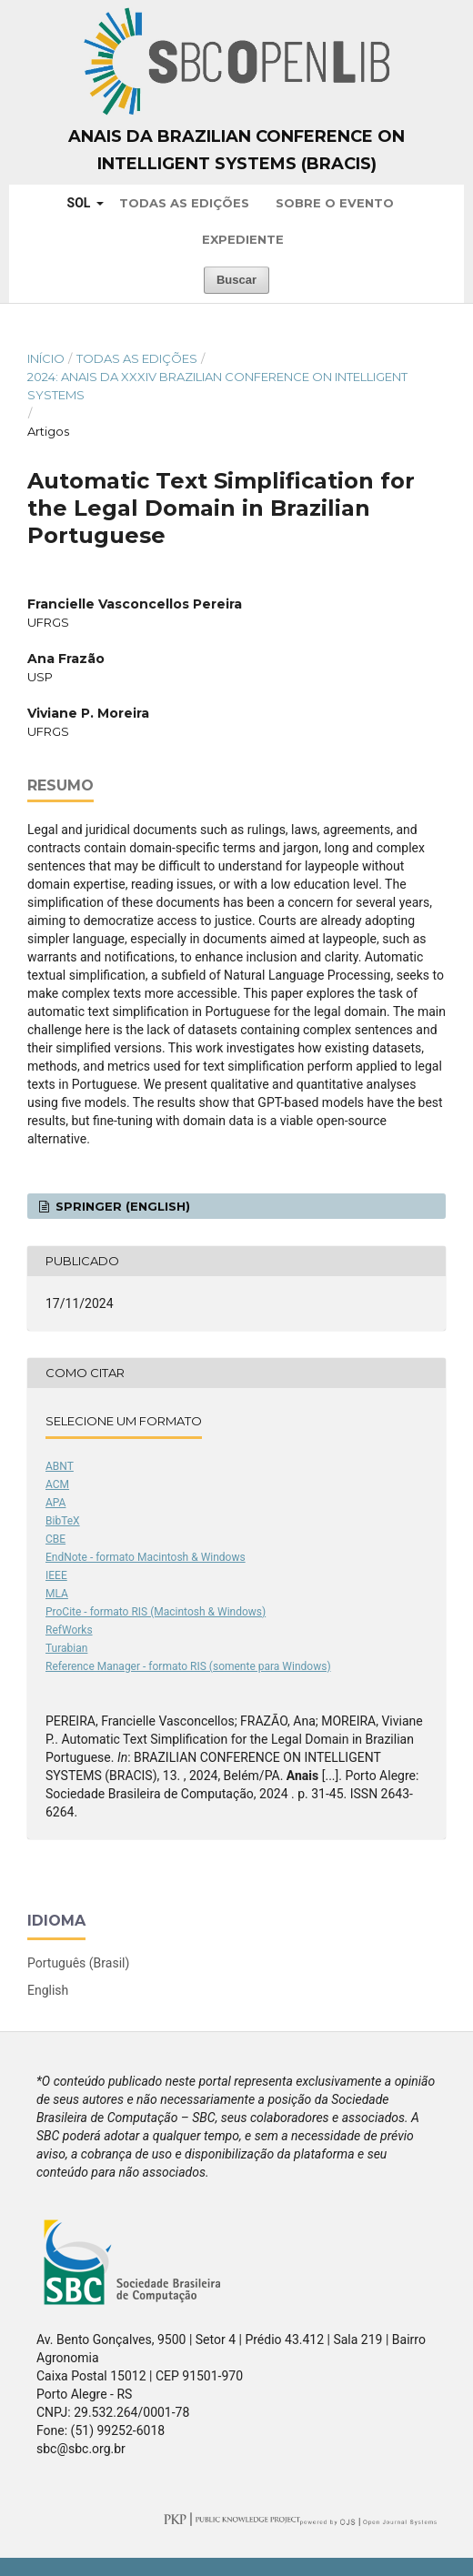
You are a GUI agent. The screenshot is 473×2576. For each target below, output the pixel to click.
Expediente (243, 239)
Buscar (236, 280)
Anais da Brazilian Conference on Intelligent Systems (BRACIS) (236, 150)
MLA (56, 1593)
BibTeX (62, 1520)
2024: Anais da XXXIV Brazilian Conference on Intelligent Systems (217, 385)
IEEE (56, 1575)
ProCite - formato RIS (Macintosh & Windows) (155, 1611)
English (47, 1990)
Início (46, 358)
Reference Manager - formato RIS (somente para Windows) (188, 1666)
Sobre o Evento (335, 203)
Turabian (66, 1648)
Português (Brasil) (78, 1963)
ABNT (59, 1466)
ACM (57, 1484)
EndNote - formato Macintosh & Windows (145, 1557)
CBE (55, 1539)
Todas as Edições (184, 203)
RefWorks (69, 1630)
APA (55, 1502)
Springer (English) (121, 1206)
